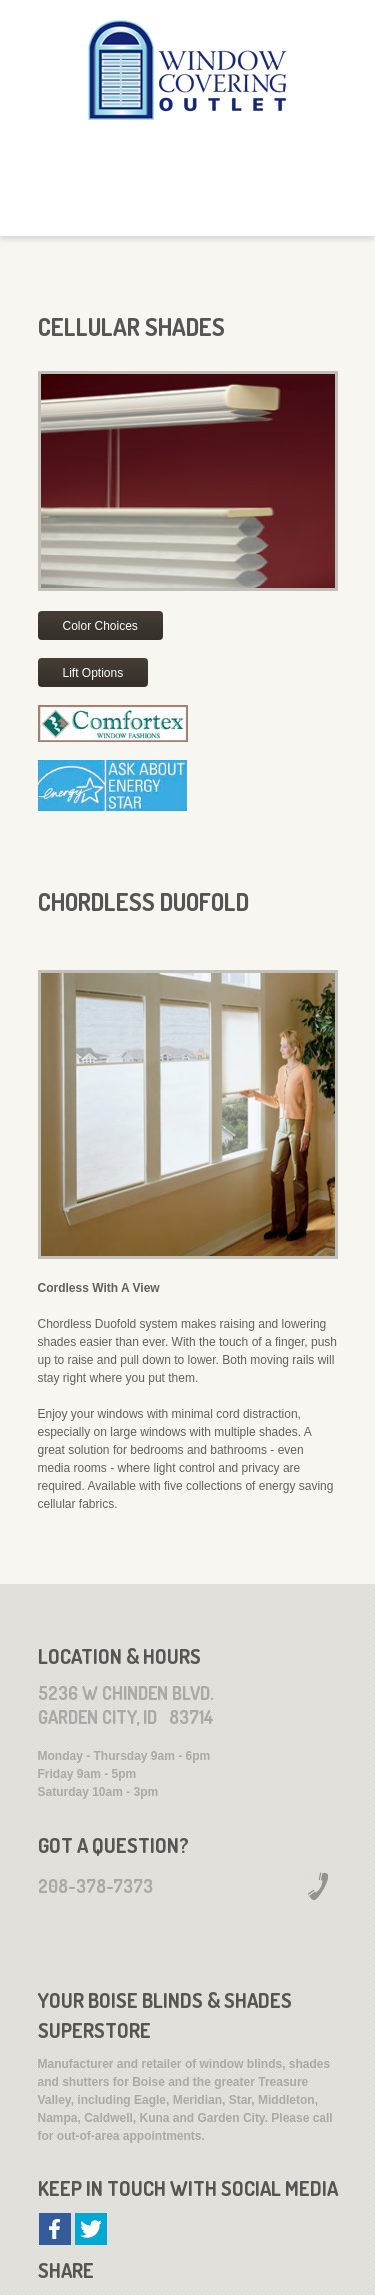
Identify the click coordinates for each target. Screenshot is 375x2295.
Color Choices (100, 626)
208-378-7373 (95, 1886)
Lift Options (93, 673)
